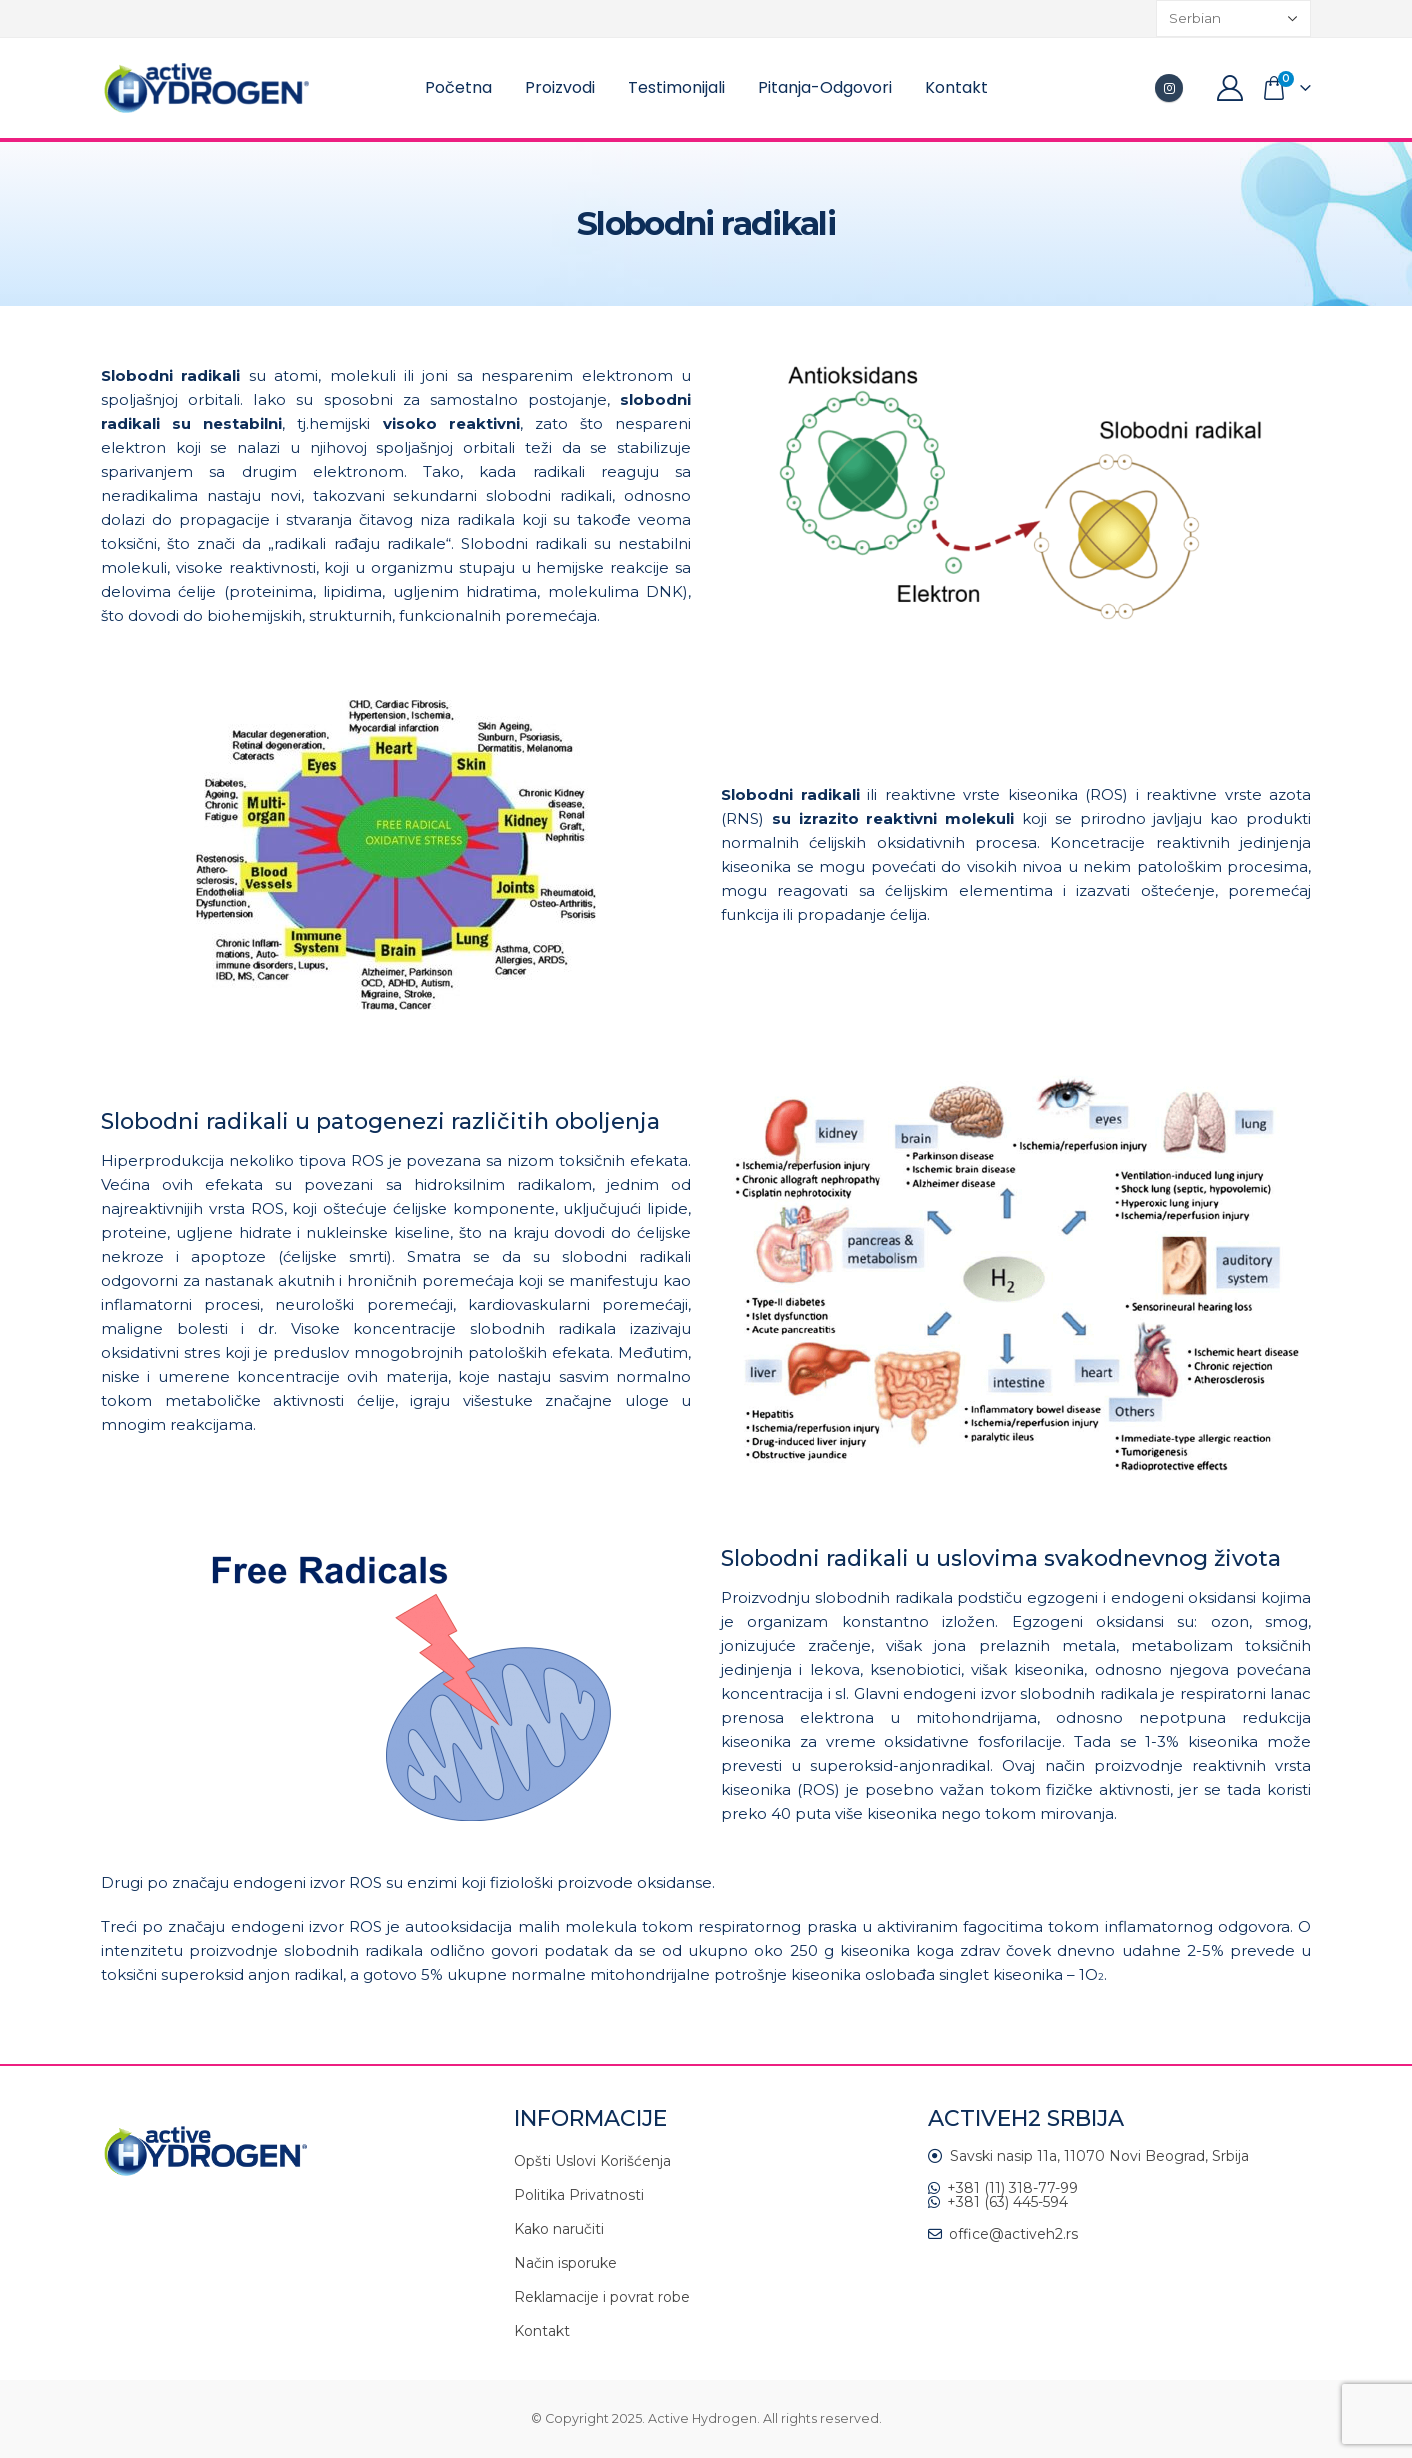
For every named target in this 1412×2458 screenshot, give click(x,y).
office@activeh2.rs (1013, 2234)
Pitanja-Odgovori (825, 87)
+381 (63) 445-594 (1007, 2202)
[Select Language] (1233, 18)
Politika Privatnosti (579, 2195)
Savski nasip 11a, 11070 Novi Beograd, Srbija (1099, 2156)
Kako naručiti (559, 2229)
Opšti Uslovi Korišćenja (592, 2161)
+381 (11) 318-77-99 (1012, 2188)
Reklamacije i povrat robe (602, 2297)
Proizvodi (560, 87)
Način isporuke (565, 2263)
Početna (458, 87)
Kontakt (956, 87)
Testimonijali (676, 87)
